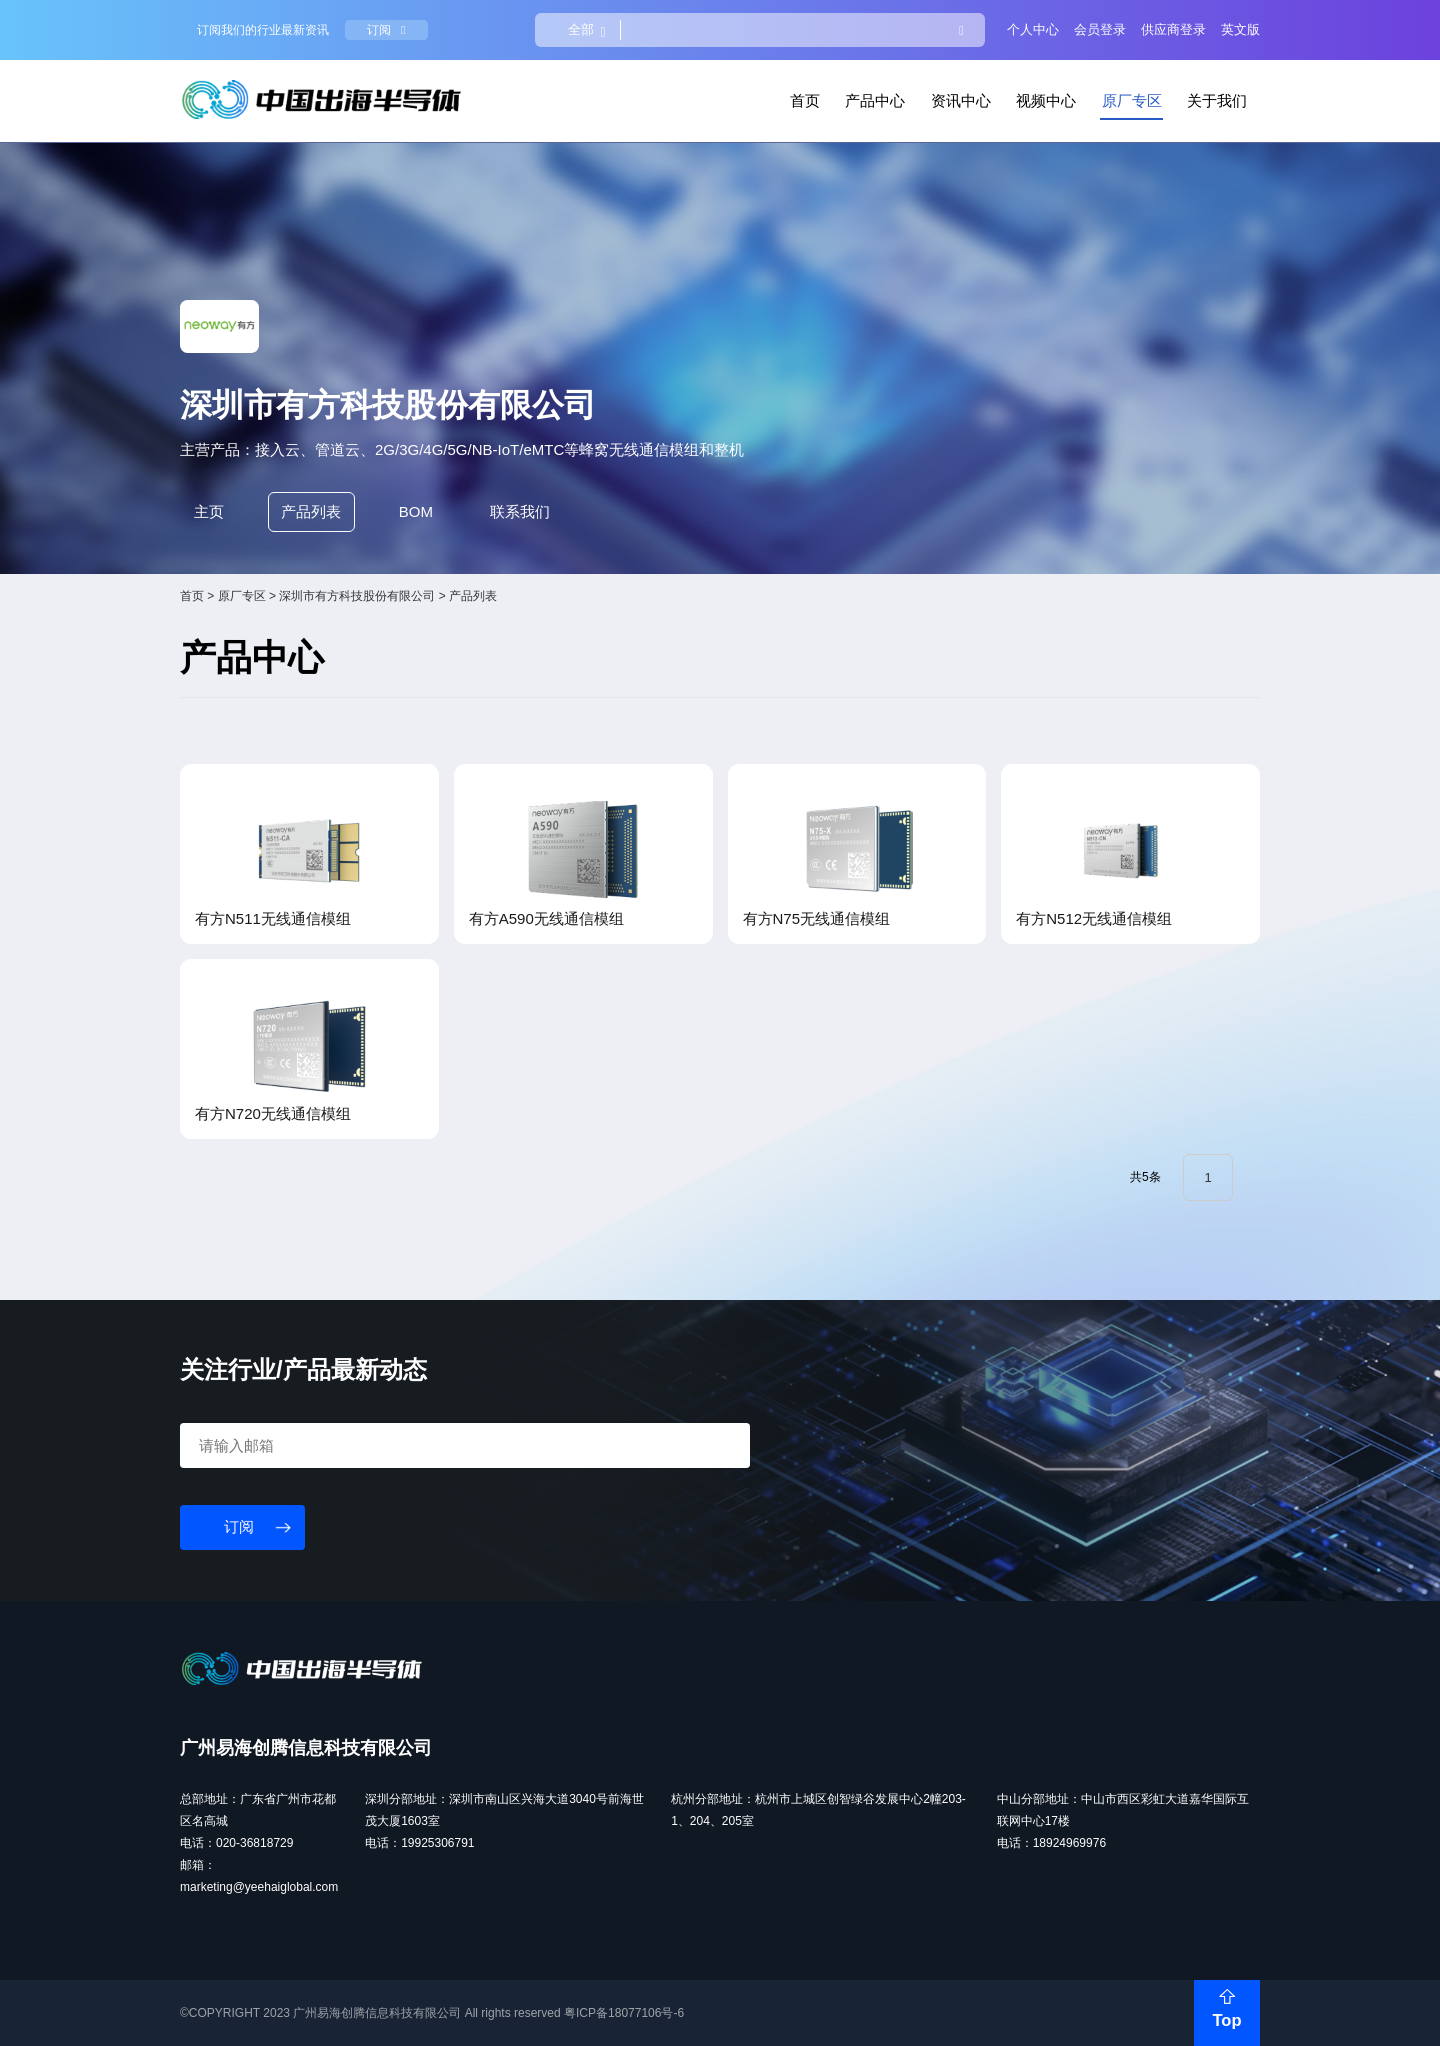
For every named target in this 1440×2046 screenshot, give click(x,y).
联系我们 (520, 511)
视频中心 (1046, 100)
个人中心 (1033, 29)
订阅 (386, 30)
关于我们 (1217, 100)
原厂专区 (1132, 100)
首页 (805, 100)
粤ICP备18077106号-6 (624, 2013)
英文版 (1240, 29)
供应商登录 (1173, 29)
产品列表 (311, 511)
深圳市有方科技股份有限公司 (357, 596)
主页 (209, 511)
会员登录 (1100, 29)
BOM (416, 511)
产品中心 (875, 100)
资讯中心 (961, 100)
